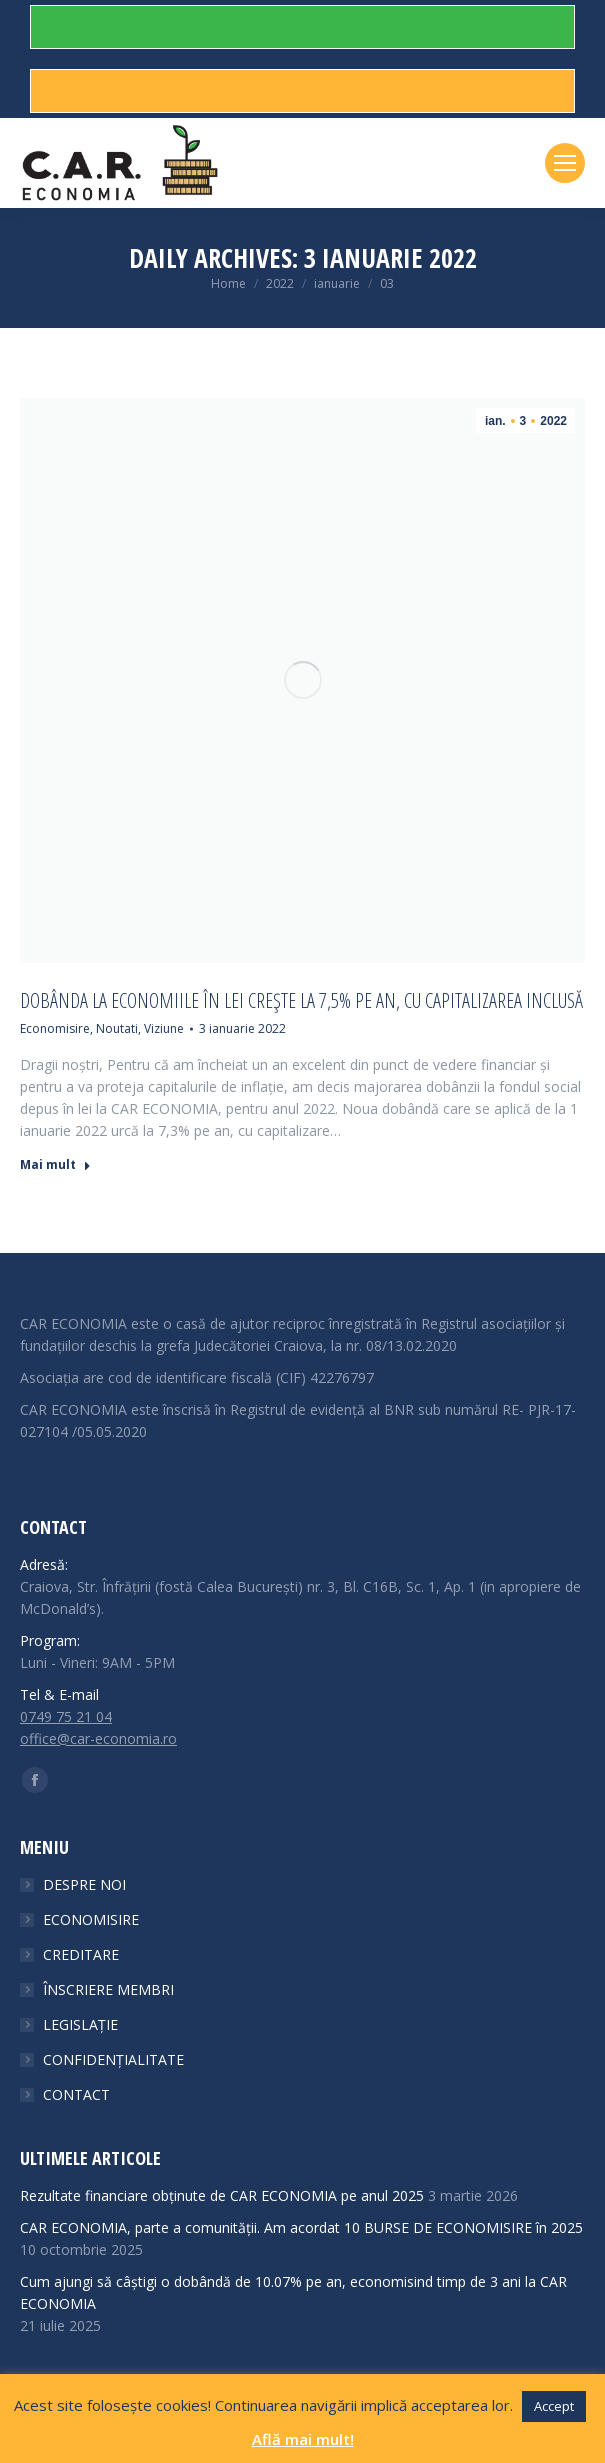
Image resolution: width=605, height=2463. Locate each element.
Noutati (117, 1028)
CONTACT (76, 2094)
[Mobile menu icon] (565, 163)
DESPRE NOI (84, 1884)
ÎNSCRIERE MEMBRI (108, 1989)
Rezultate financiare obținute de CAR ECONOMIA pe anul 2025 (222, 2195)
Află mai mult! (303, 2439)
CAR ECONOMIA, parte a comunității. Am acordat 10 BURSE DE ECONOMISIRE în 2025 (301, 2227)
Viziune (164, 1028)
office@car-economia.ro (98, 1738)
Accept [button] (554, 2406)
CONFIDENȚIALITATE (113, 2059)
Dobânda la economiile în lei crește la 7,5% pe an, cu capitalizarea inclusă (301, 1001)
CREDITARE (81, 1954)
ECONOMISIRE (91, 1919)
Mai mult (55, 1165)
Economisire (55, 1028)
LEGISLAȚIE (80, 2024)
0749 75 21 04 (66, 1716)
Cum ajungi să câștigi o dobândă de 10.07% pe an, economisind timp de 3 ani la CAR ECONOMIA (293, 2292)
